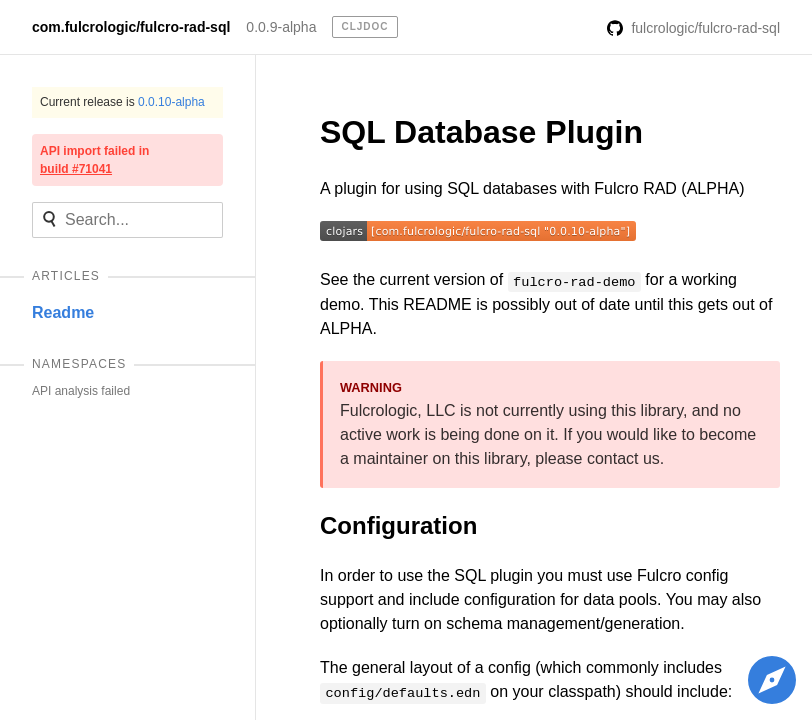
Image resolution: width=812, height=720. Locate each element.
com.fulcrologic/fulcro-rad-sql (131, 27)
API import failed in (94, 160)
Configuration (398, 525)
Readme (63, 312)
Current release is (122, 102)
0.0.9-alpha (281, 27)
